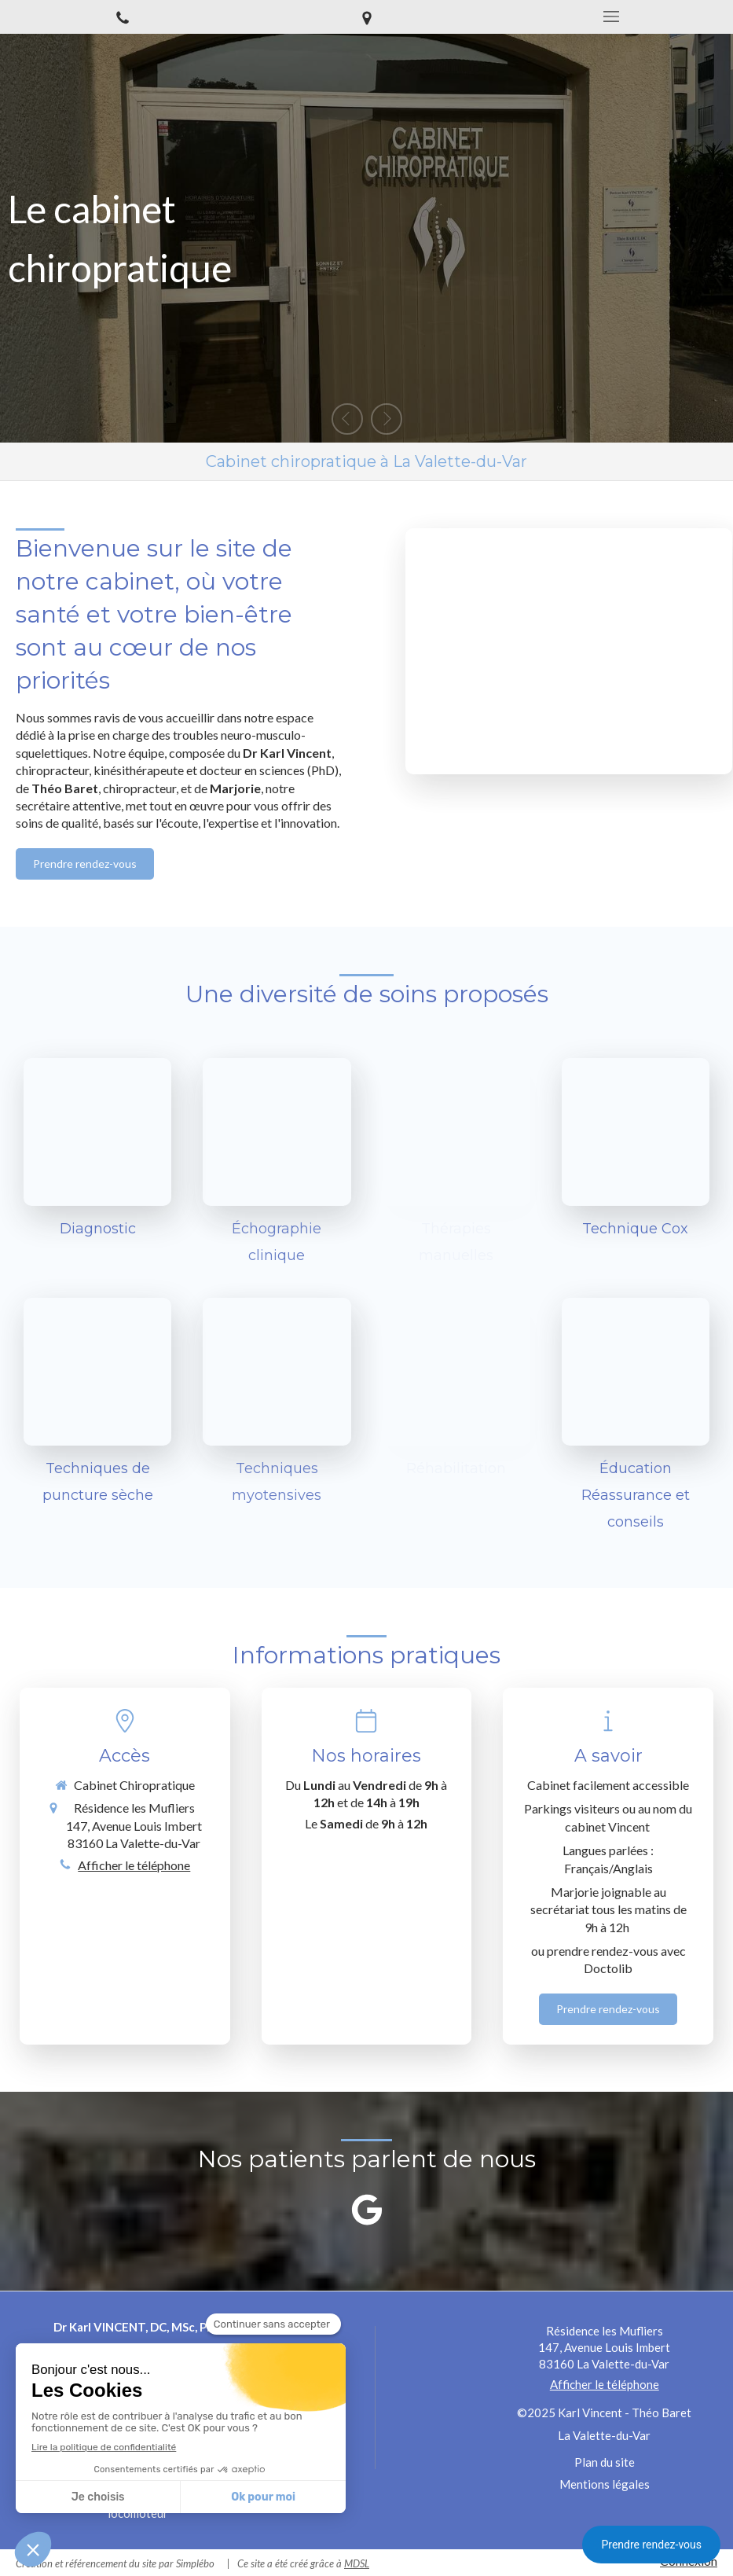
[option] (366, 238)
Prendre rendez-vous (651, 2544)
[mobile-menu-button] (611, 16)
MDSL (356, 2563)
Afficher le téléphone (134, 1865)
